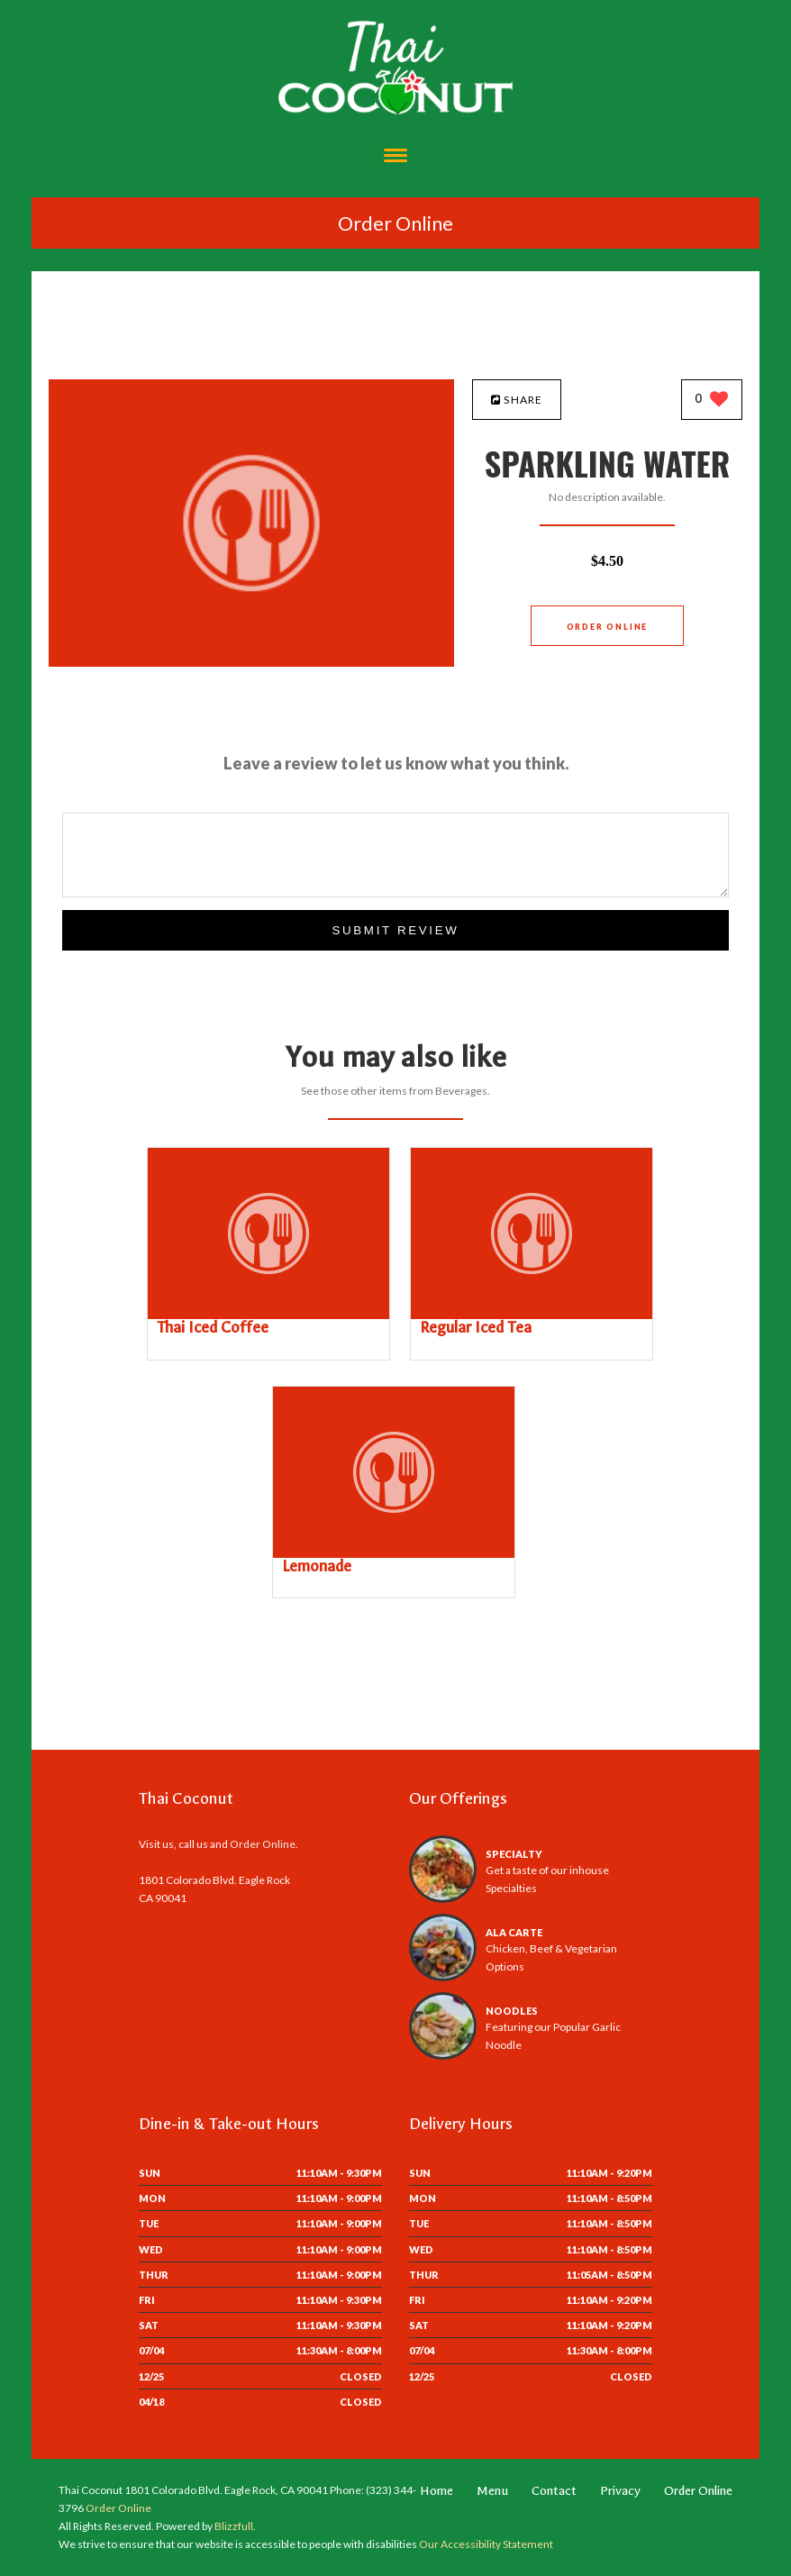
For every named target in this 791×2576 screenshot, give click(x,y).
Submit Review (395, 930)
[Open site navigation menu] (395, 157)
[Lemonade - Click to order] (393, 1554)
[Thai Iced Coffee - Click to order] (268, 1315)
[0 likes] (712, 400)
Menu (492, 2491)
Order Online (395, 223)
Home (436, 2491)
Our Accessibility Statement (485, 2544)
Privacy (620, 2491)
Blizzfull (233, 2526)
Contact (554, 2491)
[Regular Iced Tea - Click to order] (531, 1315)
